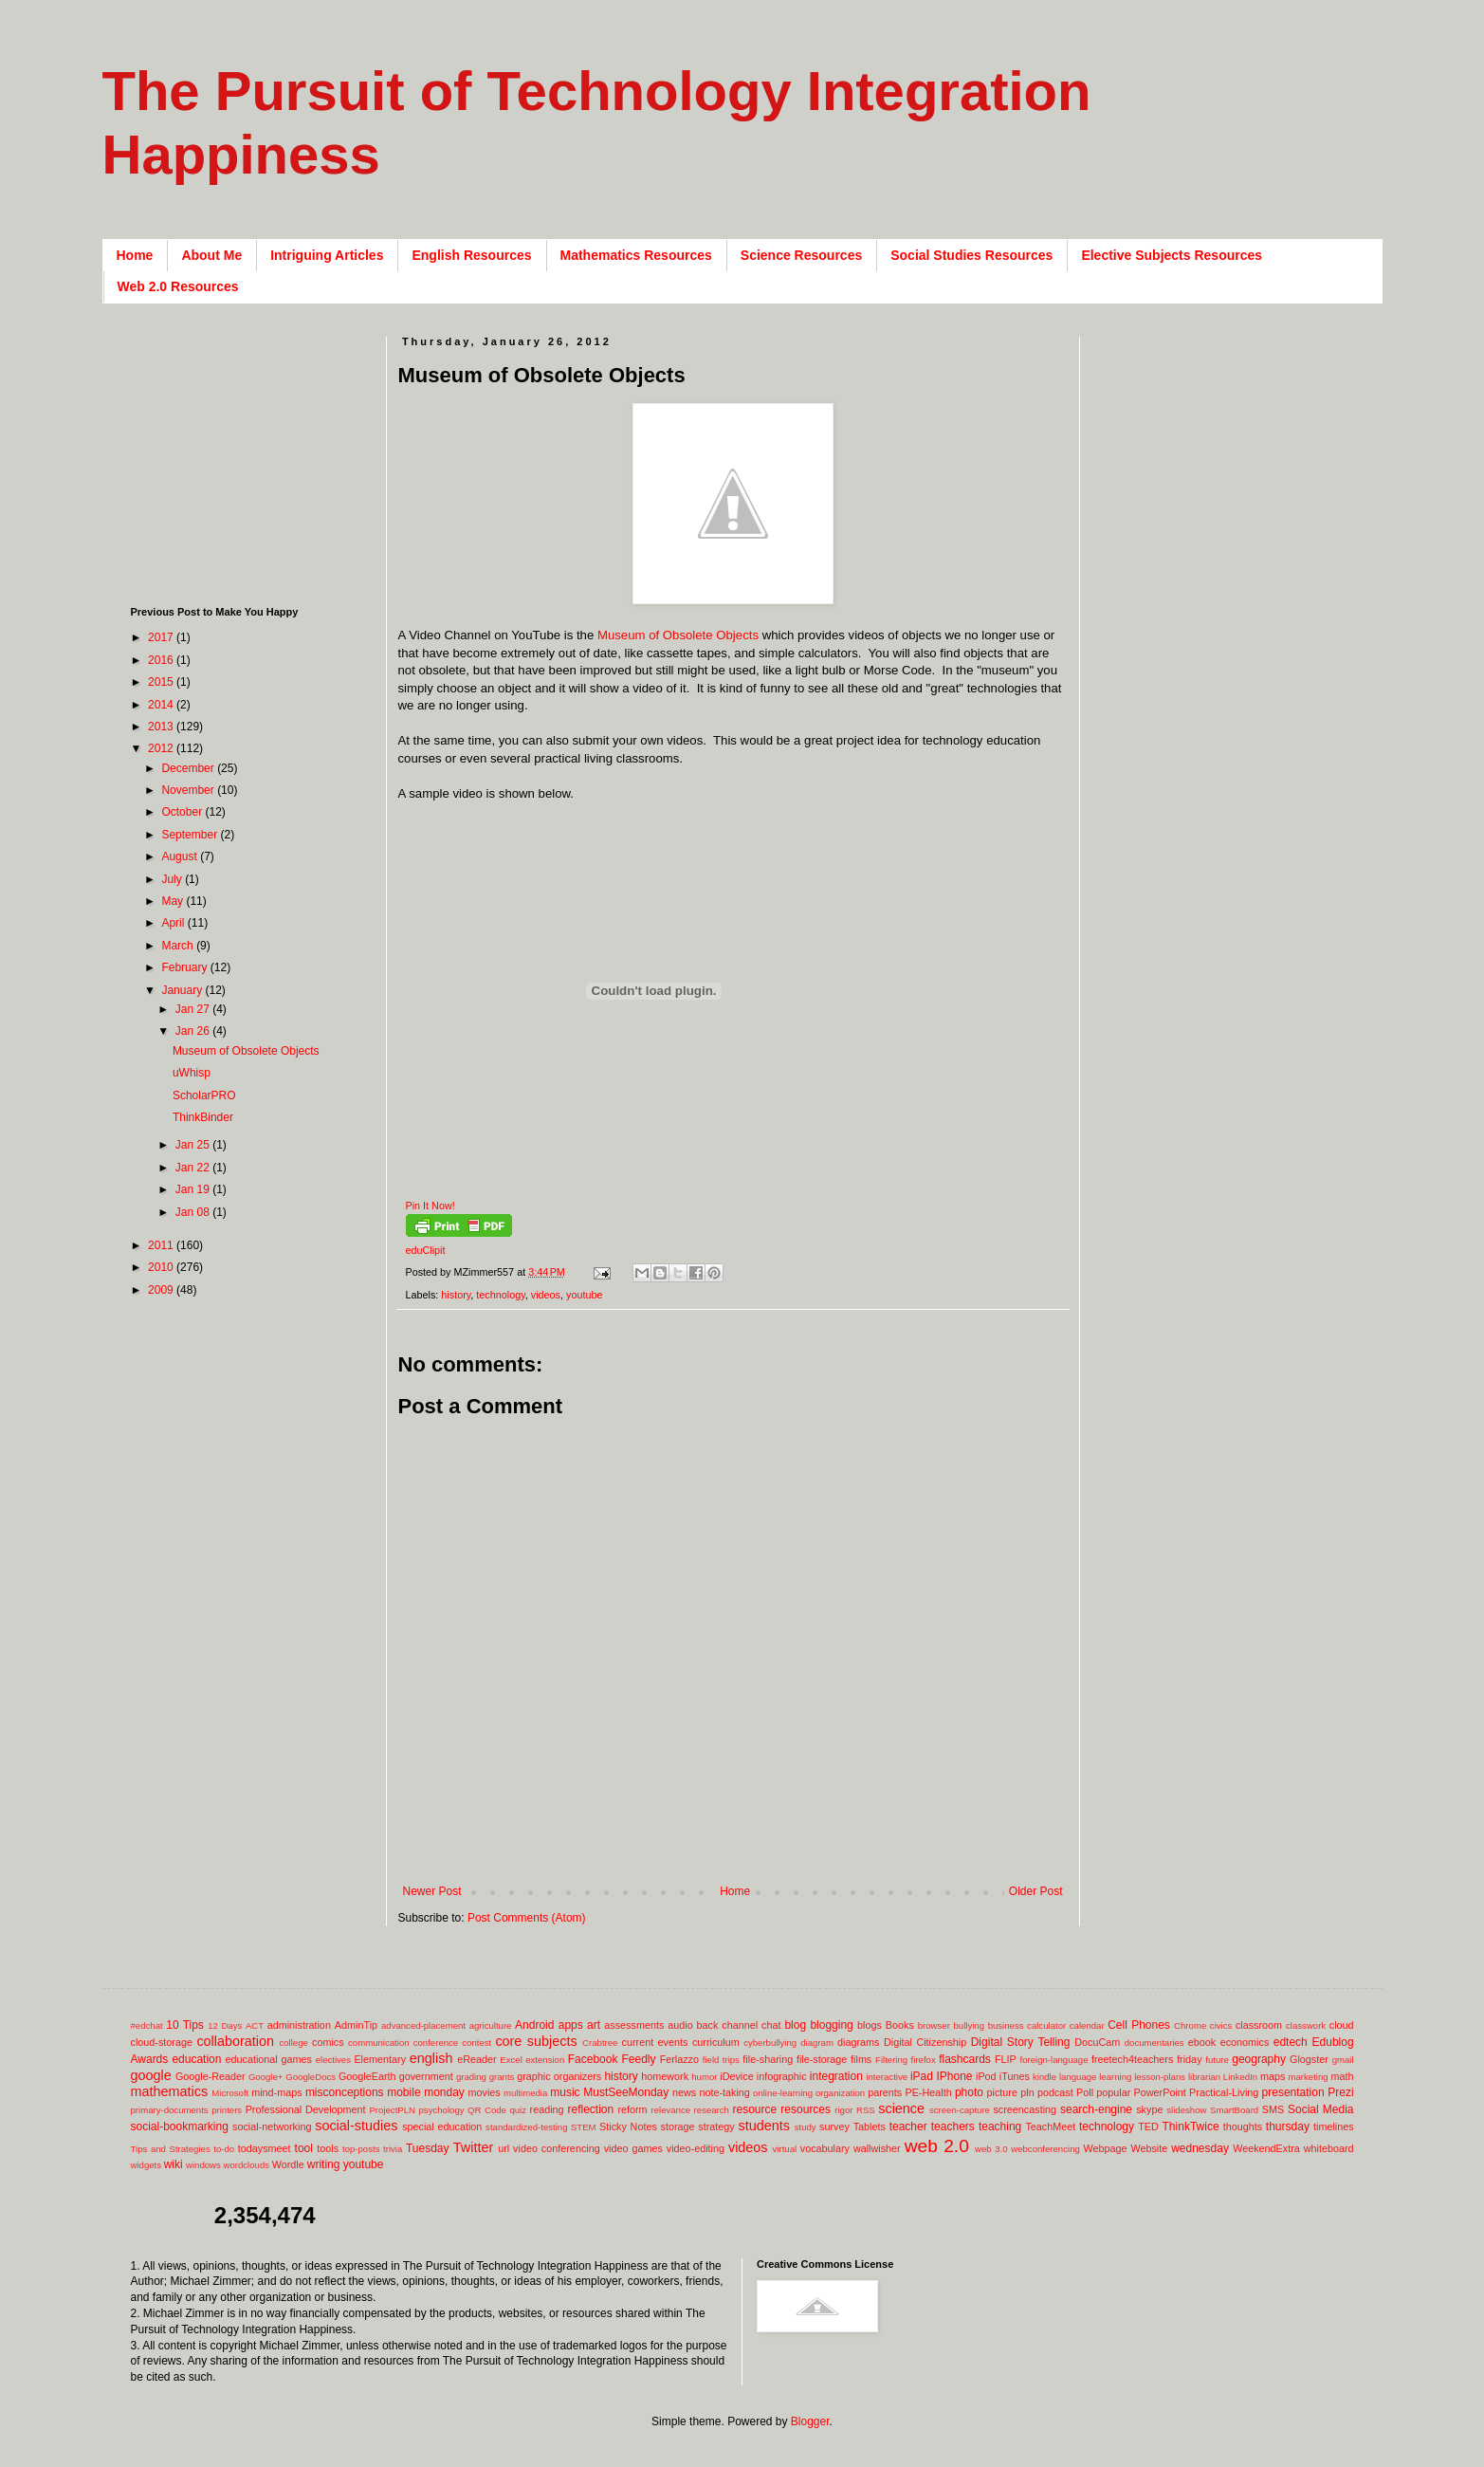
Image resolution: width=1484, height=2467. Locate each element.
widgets (146, 2165)
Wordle (288, 2164)
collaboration (235, 2041)
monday (444, 2092)
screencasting (1024, 2109)
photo (969, 2092)
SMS (1273, 2109)
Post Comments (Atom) (526, 1917)
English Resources (471, 255)
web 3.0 (991, 2149)
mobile (403, 2092)
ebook (1202, 2042)
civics (1221, 2025)
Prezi (1340, 2092)
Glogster (1309, 2059)
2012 (162, 748)
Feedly (639, 2059)
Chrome (1190, 2025)
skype (1149, 2109)
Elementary (380, 2059)
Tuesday (427, 2148)
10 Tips (185, 2025)
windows (203, 2165)
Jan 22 (193, 1167)
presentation (1293, 2092)
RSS (865, 2110)
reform (632, 2109)
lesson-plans (1159, 2076)
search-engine (1096, 2109)
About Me (211, 255)
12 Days (225, 2025)
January (183, 990)
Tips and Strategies (171, 2149)
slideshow (1186, 2110)
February (185, 967)
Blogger (810, 2421)
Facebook (593, 2059)
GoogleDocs (310, 2076)
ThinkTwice (1191, 2126)
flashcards (965, 2059)
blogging (831, 2025)
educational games (269, 2059)
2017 (162, 637)
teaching (1000, 2126)
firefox (923, 2059)
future (1217, 2059)
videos (545, 1294)
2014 (162, 704)
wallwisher (877, 2148)
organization (840, 2093)
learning (1115, 2076)
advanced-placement (423, 2025)
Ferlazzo (679, 2059)
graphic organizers (559, 2076)
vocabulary (825, 2148)
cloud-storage (161, 2042)
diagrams (858, 2042)
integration (836, 2076)
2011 (162, 1245)
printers (226, 2110)
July (173, 879)
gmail (1343, 2059)
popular (1113, 2092)
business (1006, 2025)
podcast (1055, 2092)
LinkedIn (1240, 2076)
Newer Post (432, 1891)
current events (655, 2042)
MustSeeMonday (626, 2092)
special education (442, 2126)
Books (900, 2025)
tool (304, 2148)
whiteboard (1329, 2148)
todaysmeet (264, 2148)
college (293, 2042)
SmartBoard (1234, 2110)
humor (704, 2076)
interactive (886, 2076)
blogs (869, 2025)
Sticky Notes (628, 2126)
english (431, 2058)
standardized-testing (526, 2127)
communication (379, 2042)
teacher (908, 2126)
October (183, 812)
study (805, 2127)
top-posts (360, 2149)
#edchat (147, 2025)
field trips (721, 2059)
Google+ (266, 2076)
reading (547, 2109)
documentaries (1154, 2042)
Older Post (1036, 1891)
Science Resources (801, 255)
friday (1189, 2059)
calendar (1087, 2025)
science (901, 2108)
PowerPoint (1160, 2092)
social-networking (271, 2126)
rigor (843, 2110)
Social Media (1321, 2109)
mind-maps (276, 2092)
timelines (1333, 2126)
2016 (162, 660)
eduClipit (426, 1250)
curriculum (716, 2042)
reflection (590, 2109)
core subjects (536, 2041)
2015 (162, 682)
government (426, 2076)
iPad (921, 2076)
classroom (1259, 2025)
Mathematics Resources (636, 255)
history (455, 1294)
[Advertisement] (743, 1854)
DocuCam (1097, 2042)
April (174, 923)
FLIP (1006, 2059)
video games (633, 2148)
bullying (968, 2025)
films (861, 2059)
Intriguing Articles (326, 255)
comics (328, 2042)
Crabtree (599, 2042)
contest (476, 2042)
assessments (634, 2025)
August (180, 856)
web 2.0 (937, 2146)
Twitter (473, 2147)
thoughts (1242, 2126)
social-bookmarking (180, 2126)
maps (1272, 2076)
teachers (953, 2126)
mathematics (170, 2091)
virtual (785, 2149)
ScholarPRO (204, 1095)
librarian (1204, 2076)
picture (1002, 2092)
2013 (162, 726)
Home (135, 255)
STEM (583, 2127)
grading (471, 2076)
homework (664, 2076)
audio (680, 2025)
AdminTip (356, 2025)
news (684, 2092)
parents (885, 2092)
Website (1148, 2148)
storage (678, 2126)
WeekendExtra (1266, 2148)
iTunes (1014, 2076)
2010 (162, 1267)
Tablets (869, 2126)
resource (754, 2109)
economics (1245, 2042)
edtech (1290, 2042)
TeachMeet (1050, 2126)
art (593, 2025)
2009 (162, 1290)
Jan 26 (193, 1031)
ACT (255, 2025)
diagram (817, 2042)
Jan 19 (193, 1189)
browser (934, 2025)
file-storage (822, 2059)
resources (805, 2109)
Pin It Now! (430, 1205)
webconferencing (1045, 2149)
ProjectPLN (392, 2110)
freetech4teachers (1132, 2059)
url (503, 2148)
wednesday (1200, 2148)
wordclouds (247, 2165)
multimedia (525, 2093)
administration (299, 2025)
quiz (517, 2110)
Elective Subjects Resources (1171, 255)
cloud (1341, 2025)
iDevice (736, 2076)
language (1077, 2076)
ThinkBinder (203, 1117)
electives (333, 2059)
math (1342, 2076)
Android (534, 2025)
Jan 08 (193, 1212)
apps (571, 2025)
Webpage (1105, 2148)
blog (795, 2025)
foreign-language (1054, 2059)
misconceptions (344, 2092)
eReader (476, 2059)
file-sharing (767, 2059)
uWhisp (192, 1072)
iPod (986, 2076)
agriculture (490, 2025)
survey (834, 2126)
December (189, 768)
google (151, 2075)
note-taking (724, 2092)
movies (483, 2092)
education (196, 2059)
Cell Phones (1139, 2025)
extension (544, 2059)
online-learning (783, 2093)
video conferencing (556, 2148)
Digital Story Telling (1021, 2042)
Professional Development (306, 2109)
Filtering (891, 2059)
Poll (1084, 2092)
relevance (670, 2110)
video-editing (695, 2148)
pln (1027, 2092)
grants (502, 2076)
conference (435, 2042)
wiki (173, 2164)
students (764, 2125)
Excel (511, 2059)
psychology (442, 2110)
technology (500, 1294)
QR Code (486, 2110)
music (564, 2092)
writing (323, 2164)
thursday (1288, 2126)
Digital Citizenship (925, 2042)
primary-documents (170, 2110)
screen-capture (959, 2110)
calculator (1046, 2025)
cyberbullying (770, 2042)
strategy (716, 2126)
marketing (1308, 2076)
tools (328, 2148)
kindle (1044, 2076)
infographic (782, 2076)
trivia (392, 2149)
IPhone (954, 2076)
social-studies (356, 2125)
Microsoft (229, 2093)
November (189, 790)
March (178, 945)
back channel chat (739, 2025)
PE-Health (928, 2092)
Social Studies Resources (971, 255)
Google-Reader (210, 2076)
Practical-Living (1223, 2092)
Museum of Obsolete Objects (678, 635)
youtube (584, 1294)
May (173, 901)
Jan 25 (193, 1144)
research (711, 2110)
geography (1259, 2059)
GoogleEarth (367, 2076)
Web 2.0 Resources (178, 286)
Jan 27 (193, 1009)
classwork (1306, 2025)
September (190, 834)
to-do (223, 2149)
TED (1148, 2126)
